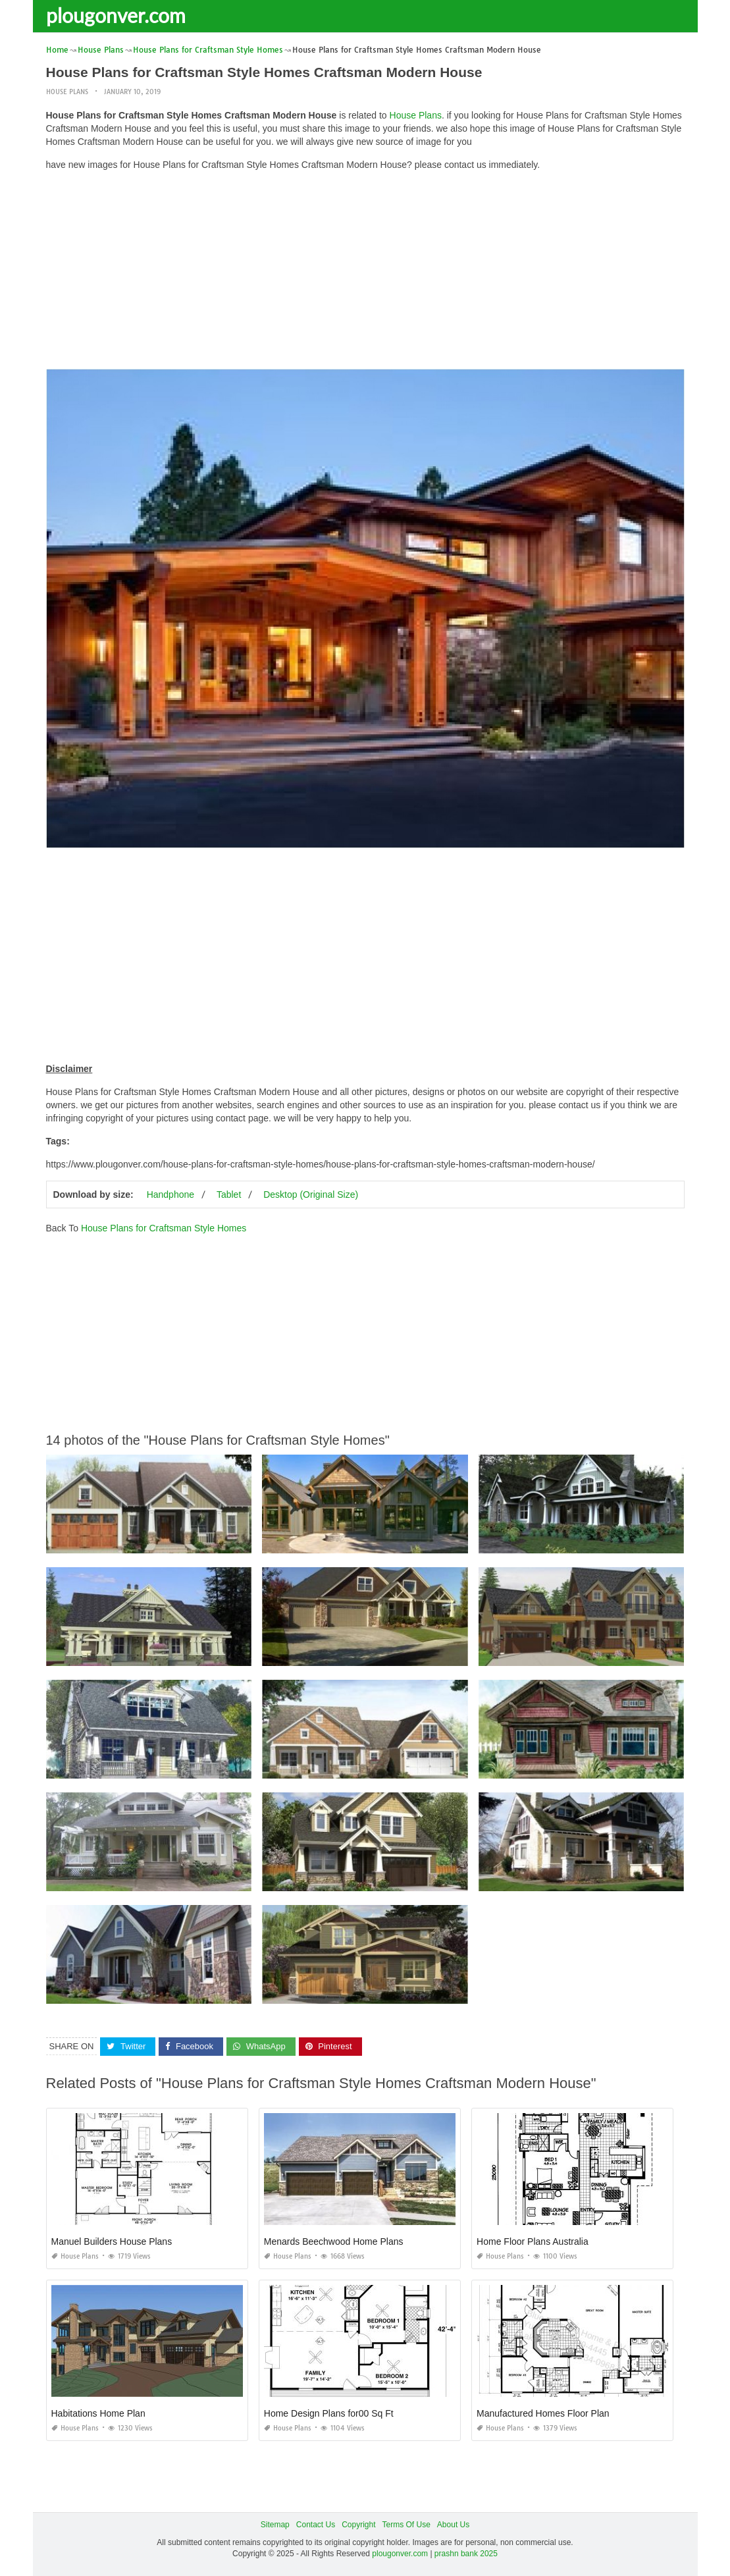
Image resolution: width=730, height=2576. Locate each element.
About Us (453, 2524)
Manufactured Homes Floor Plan (543, 2413)
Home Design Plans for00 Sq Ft (329, 2413)
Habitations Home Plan (98, 2413)
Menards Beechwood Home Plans (334, 2241)
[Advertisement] (365, 273)
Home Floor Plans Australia (532, 2241)
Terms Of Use (406, 2524)
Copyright (358, 2524)
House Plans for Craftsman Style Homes (163, 1228)
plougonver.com (116, 15)
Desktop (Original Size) (310, 1194)
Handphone (170, 1194)
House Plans (67, 92)
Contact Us (315, 2524)
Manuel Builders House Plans (111, 2241)
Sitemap (275, 2524)
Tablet (229, 1194)
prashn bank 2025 (466, 2553)
